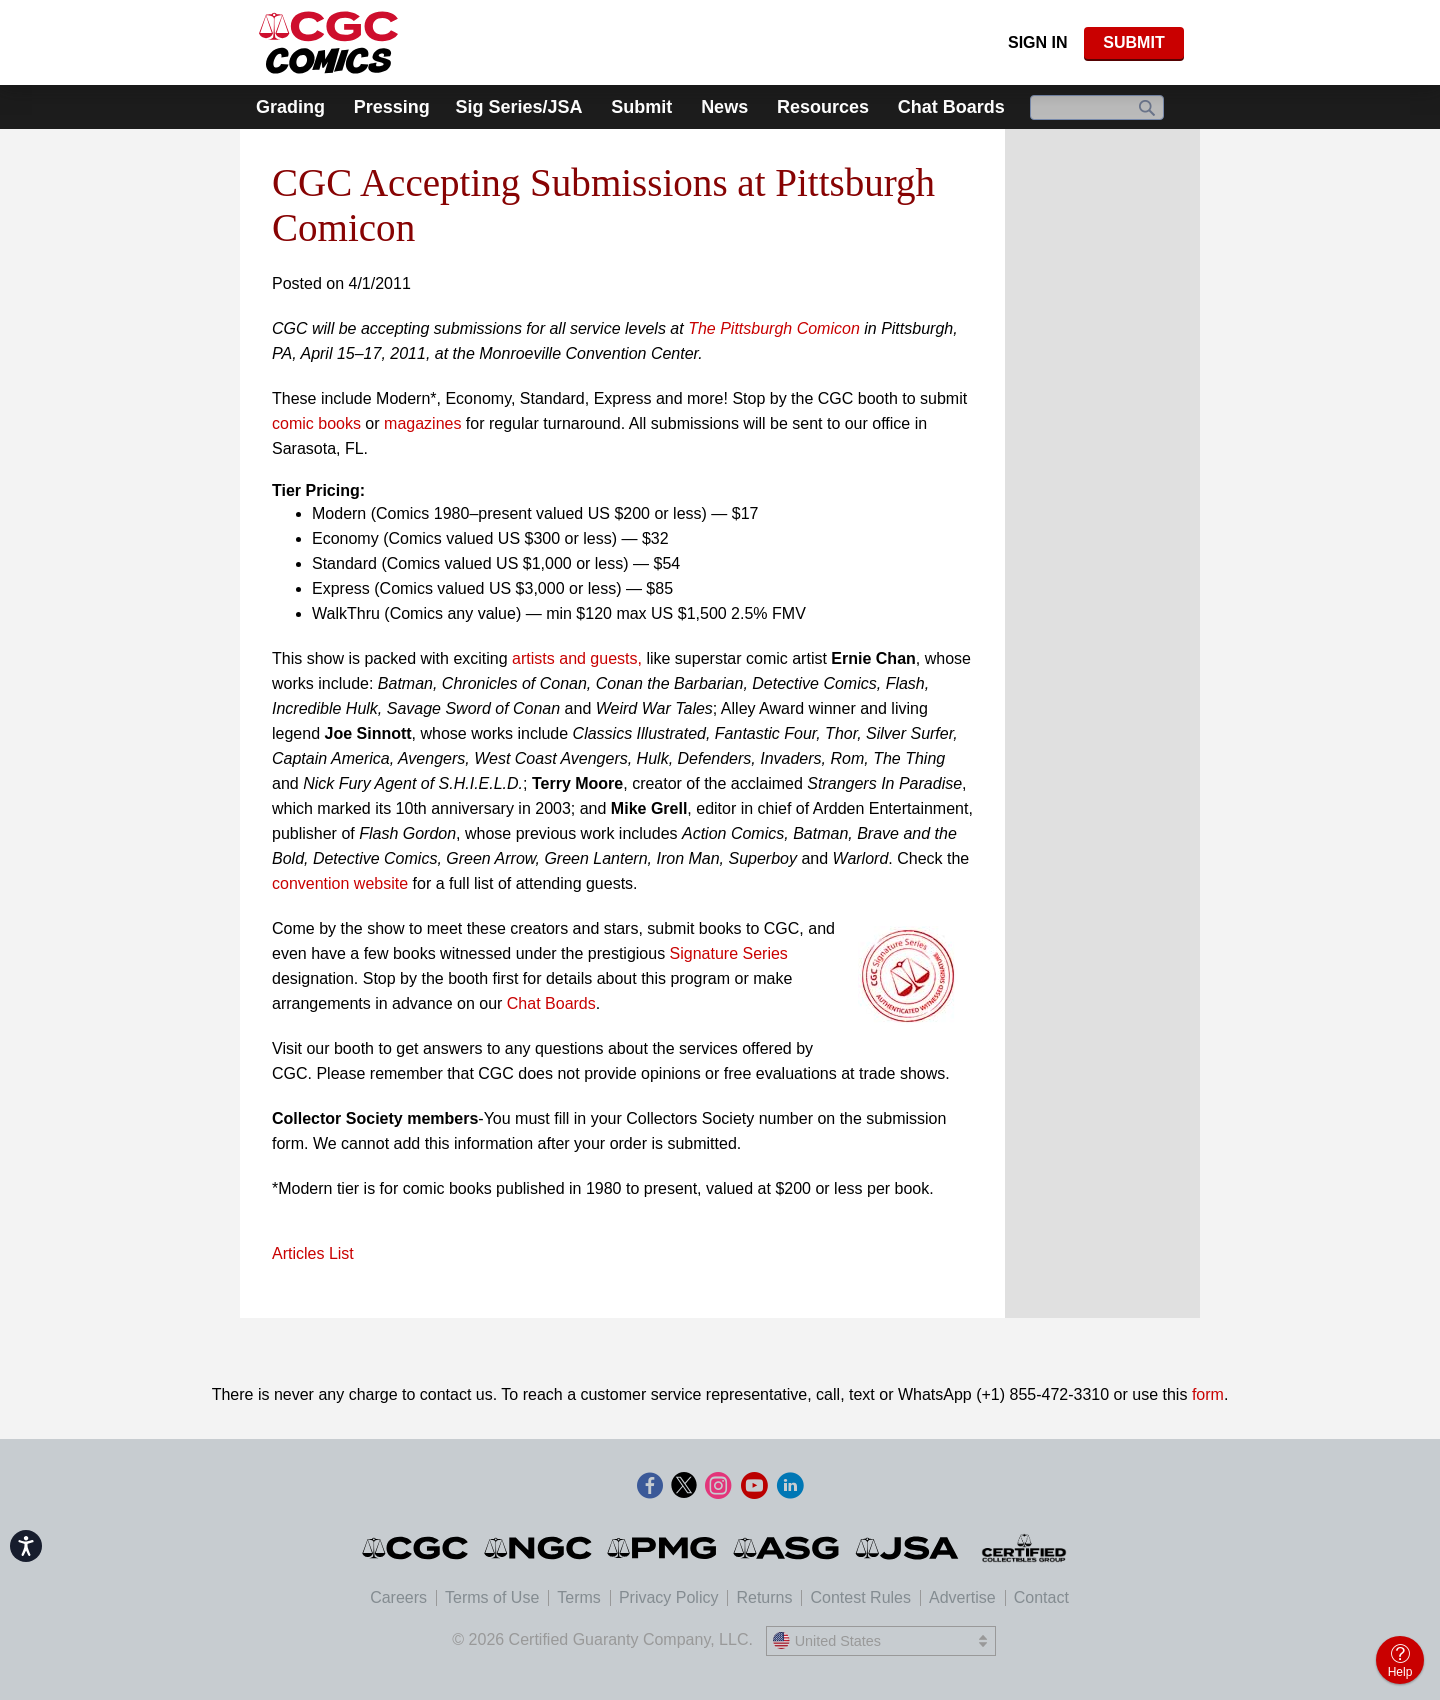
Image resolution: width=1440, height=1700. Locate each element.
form (1208, 1394)
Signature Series (729, 953)
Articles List (313, 1253)
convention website (340, 883)
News (724, 107)
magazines (422, 423)
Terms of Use (492, 1597)
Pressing (392, 107)
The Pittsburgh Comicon (774, 328)
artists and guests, (577, 658)
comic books (316, 423)
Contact (1041, 1597)
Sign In (1038, 42)
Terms (579, 1597)
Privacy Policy (669, 1597)
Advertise (962, 1597)
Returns (764, 1597)
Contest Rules (860, 1597)
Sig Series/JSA (518, 107)
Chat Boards (951, 107)
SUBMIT (1133, 42)
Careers (398, 1597)
